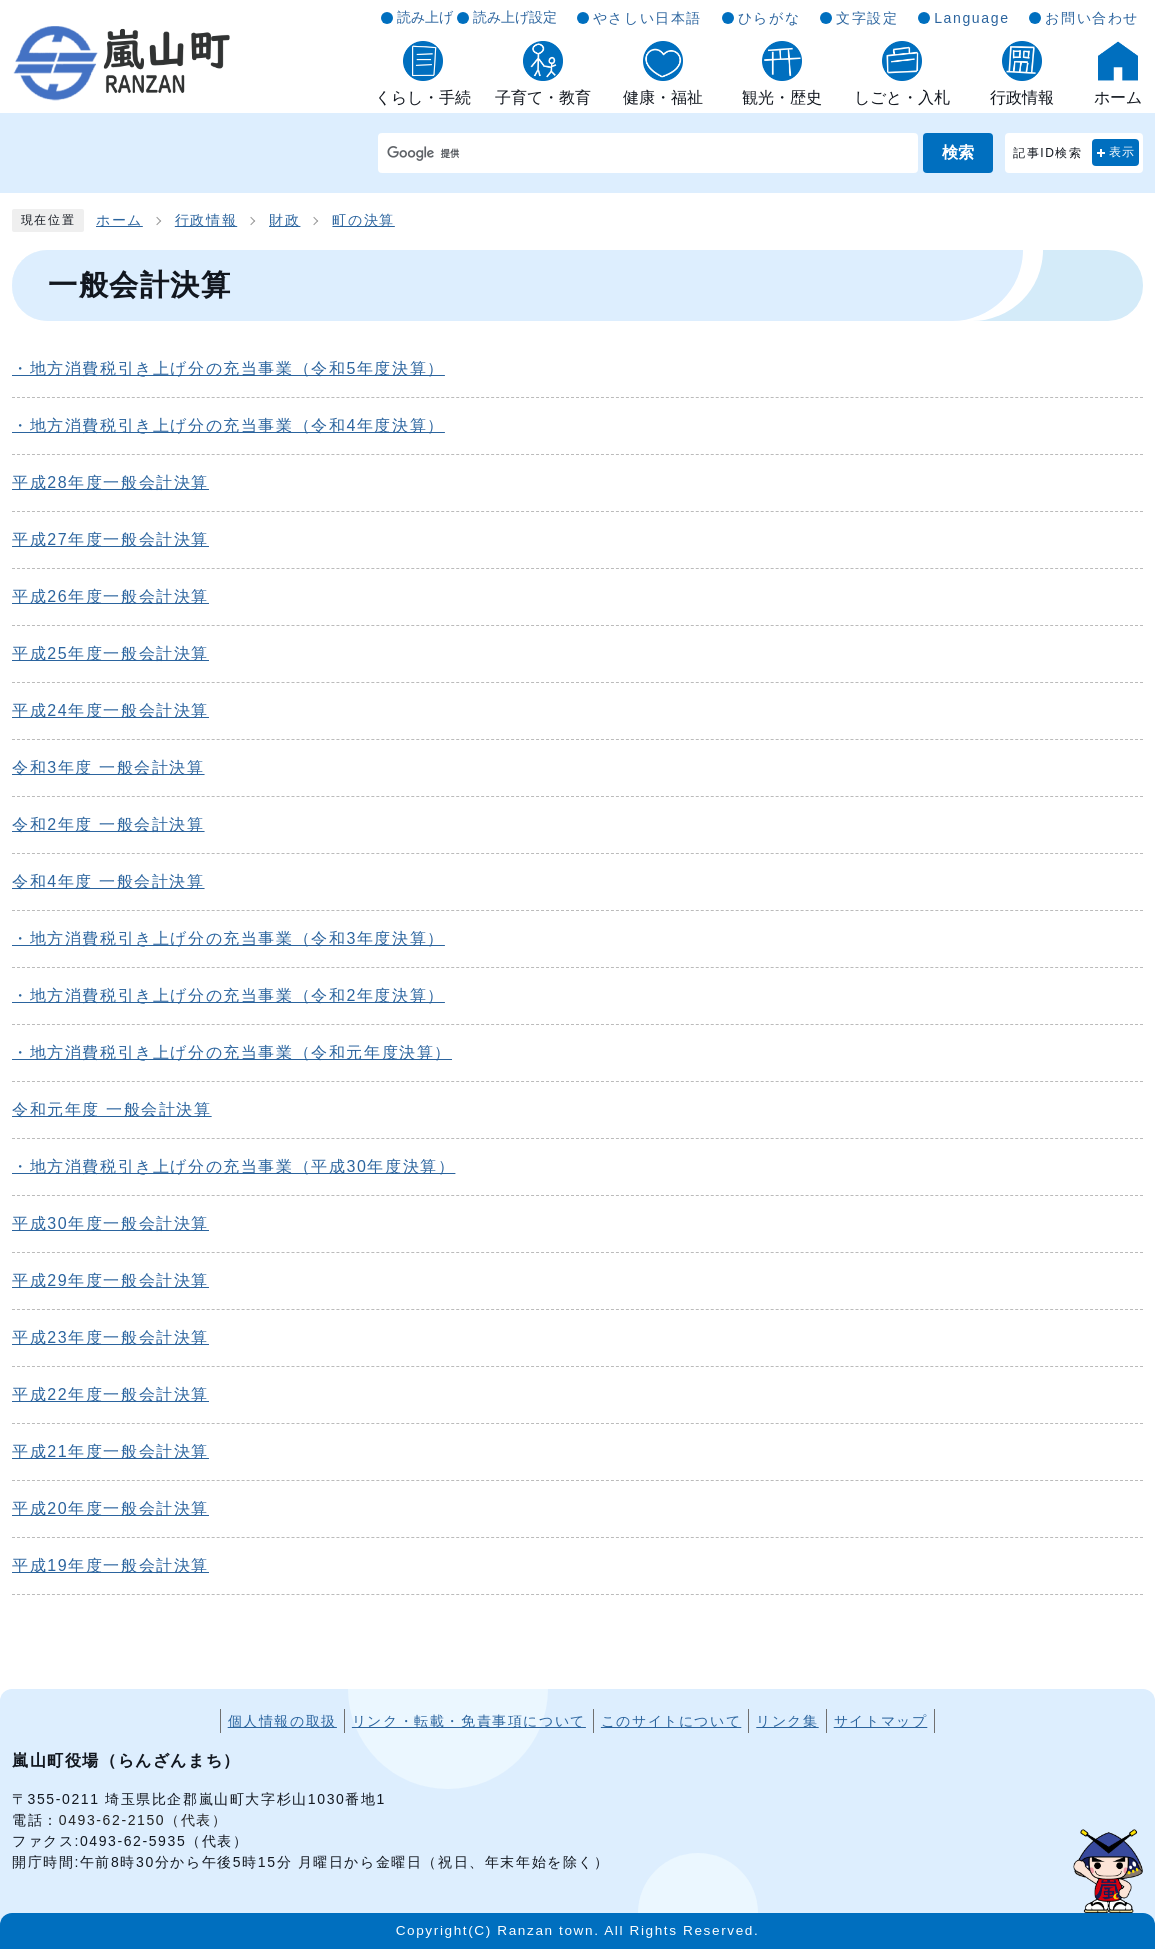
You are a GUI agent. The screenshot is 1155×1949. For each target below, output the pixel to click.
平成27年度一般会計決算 (110, 539)
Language (971, 18)
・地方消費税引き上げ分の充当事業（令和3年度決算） (228, 938)
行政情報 (206, 220)
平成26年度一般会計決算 (110, 596)
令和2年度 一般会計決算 (108, 824)
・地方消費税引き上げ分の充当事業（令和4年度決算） (228, 425)
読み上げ (425, 17)
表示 (1122, 152)
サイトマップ (881, 1721)
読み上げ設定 (515, 17)
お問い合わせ (1092, 18)
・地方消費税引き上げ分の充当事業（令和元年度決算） (232, 1052)
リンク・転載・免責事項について (469, 1721)
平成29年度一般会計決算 (110, 1280)
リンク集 (787, 1721)
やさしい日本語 (647, 18)
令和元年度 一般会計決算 (112, 1109)
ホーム (119, 220)
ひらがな (769, 18)
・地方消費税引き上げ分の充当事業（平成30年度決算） (233, 1166)
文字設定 (867, 18)
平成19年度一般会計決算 (110, 1565)
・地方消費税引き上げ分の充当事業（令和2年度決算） (228, 995)
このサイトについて (671, 1721)
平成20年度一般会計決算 (110, 1508)
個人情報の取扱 (282, 1721)
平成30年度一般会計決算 (110, 1223)
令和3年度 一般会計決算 (108, 767)
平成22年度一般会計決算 (110, 1394)
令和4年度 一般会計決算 (108, 881)
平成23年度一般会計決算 (110, 1337)
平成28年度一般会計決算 (110, 482)
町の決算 (363, 220)
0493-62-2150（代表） (143, 1820)
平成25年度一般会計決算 (110, 653)
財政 (284, 220)
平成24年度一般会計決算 (110, 710)
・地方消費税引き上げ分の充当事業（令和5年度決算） (228, 368)
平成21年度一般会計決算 (110, 1451)
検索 (958, 152)
